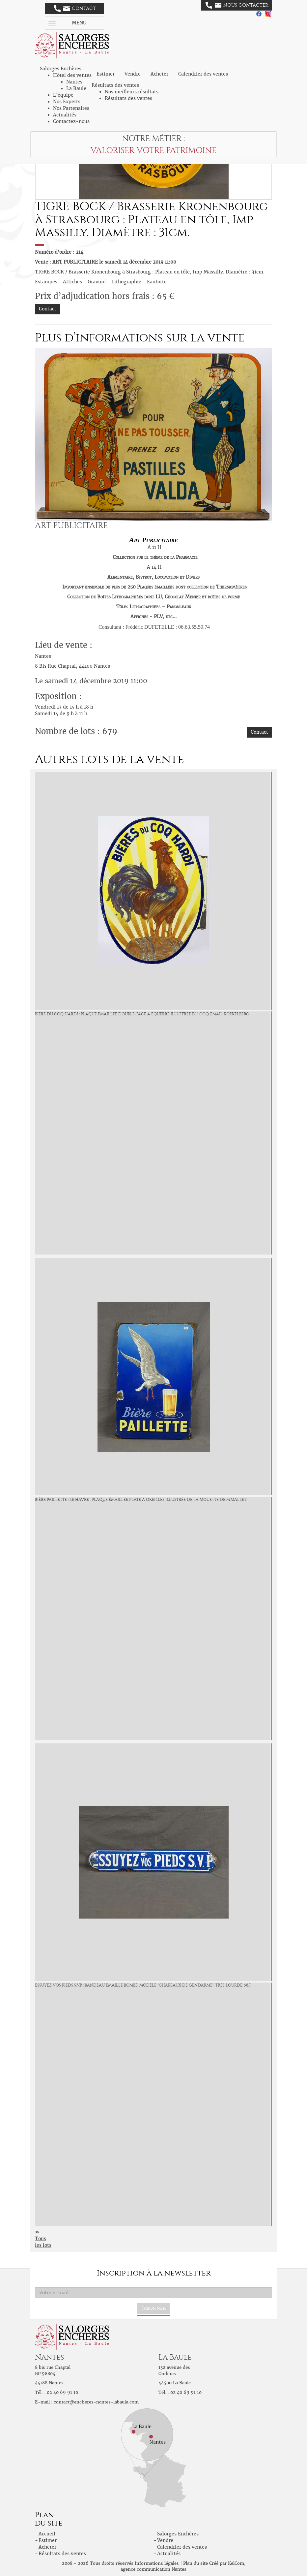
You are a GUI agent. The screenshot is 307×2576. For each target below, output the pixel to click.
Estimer (106, 74)
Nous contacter (237, 5)
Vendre (133, 74)
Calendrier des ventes (203, 74)
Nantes (74, 82)
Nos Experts (66, 102)
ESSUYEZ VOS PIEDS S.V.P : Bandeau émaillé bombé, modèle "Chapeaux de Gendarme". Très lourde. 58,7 (143, 1985)
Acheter (159, 74)
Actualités (64, 115)
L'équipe (63, 95)
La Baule (76, 88)
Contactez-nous (71, 121)
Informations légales (157, 2563)
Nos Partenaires (71, 108)
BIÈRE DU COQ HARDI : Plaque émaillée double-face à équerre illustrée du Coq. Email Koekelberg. (142, 1014)
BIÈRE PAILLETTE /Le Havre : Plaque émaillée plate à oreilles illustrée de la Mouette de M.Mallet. (141, 1499)
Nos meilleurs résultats (131, 92)
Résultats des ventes (128, 98)
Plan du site (195, 2563)
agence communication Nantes (153, 2569)
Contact (75, 8)
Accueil (47, 2534)
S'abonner (153, 2308)
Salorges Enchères (178, 2534)
